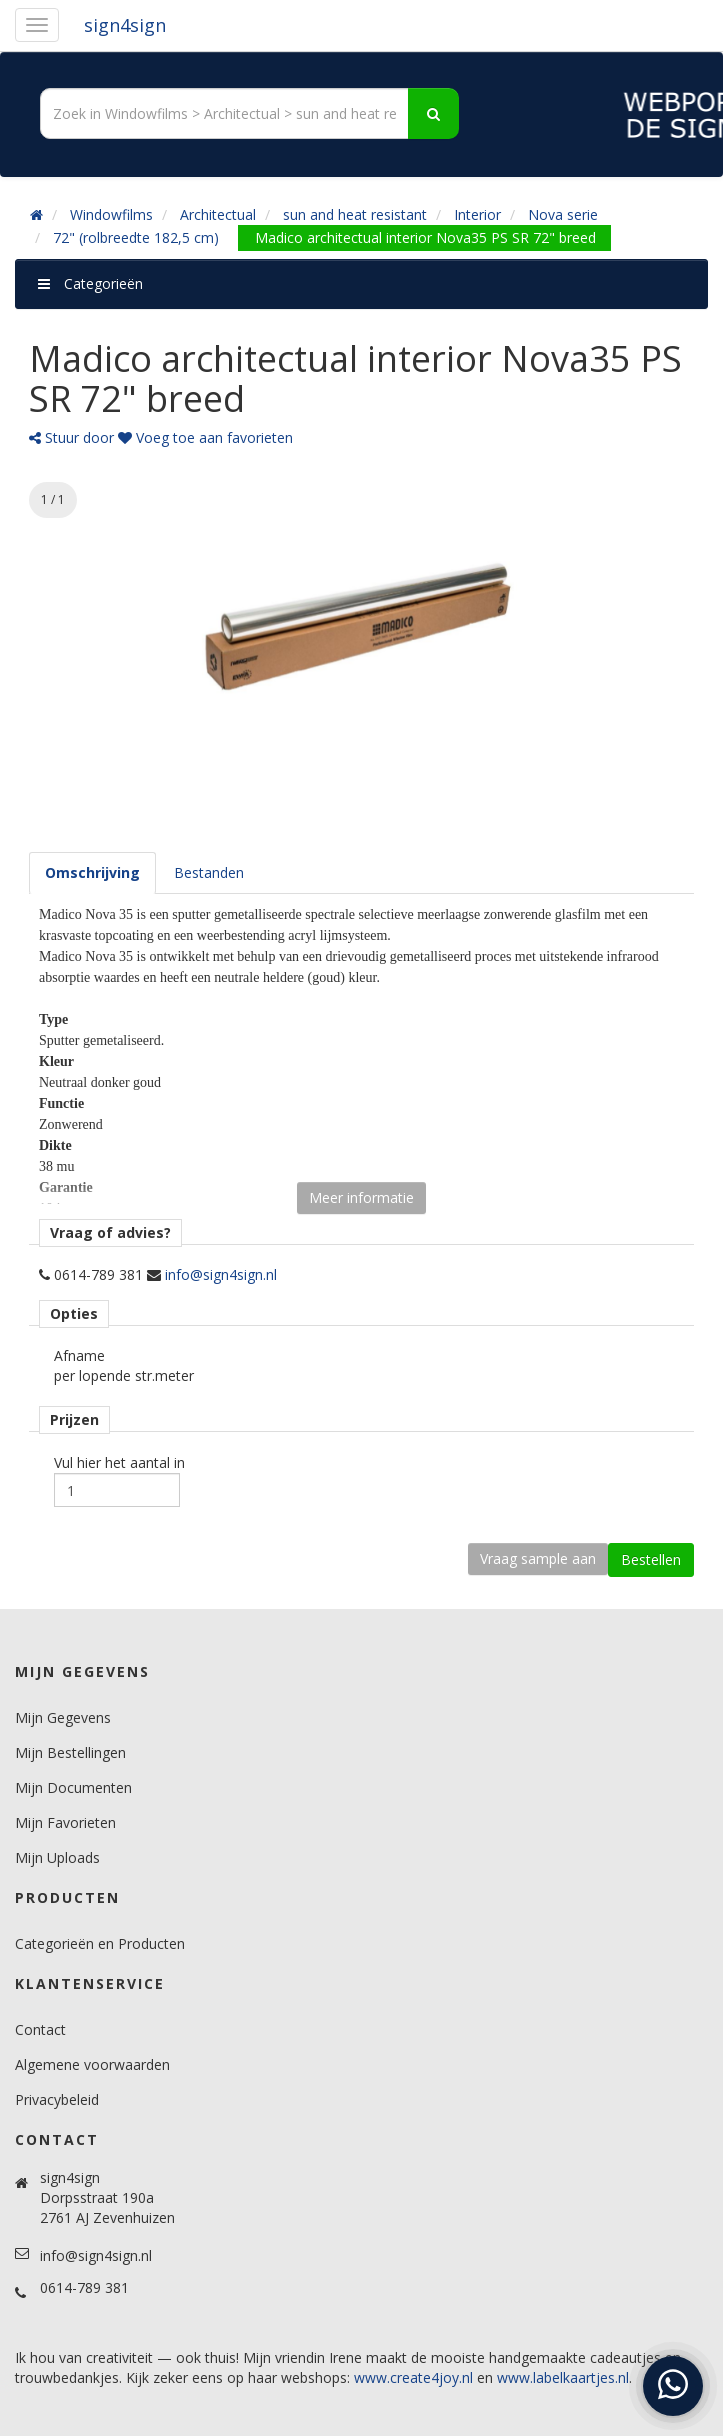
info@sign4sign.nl (221, 1274)
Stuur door (71, 437)
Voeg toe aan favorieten (205, 437)
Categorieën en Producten (100, 1943)
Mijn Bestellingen (70, 1752)
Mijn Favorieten (65, 1822)
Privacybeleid (57, 2099)
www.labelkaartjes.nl (563, 2377)
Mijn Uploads (57, 1857)
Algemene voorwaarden (92, 2064)
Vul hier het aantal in (119, 1462)
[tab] (92, 873)
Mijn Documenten (73, 1787)
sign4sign (125, 25)
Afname (79, 1355)
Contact (40, 2029)
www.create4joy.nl (413, 2377)
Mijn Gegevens (63, 1717)
